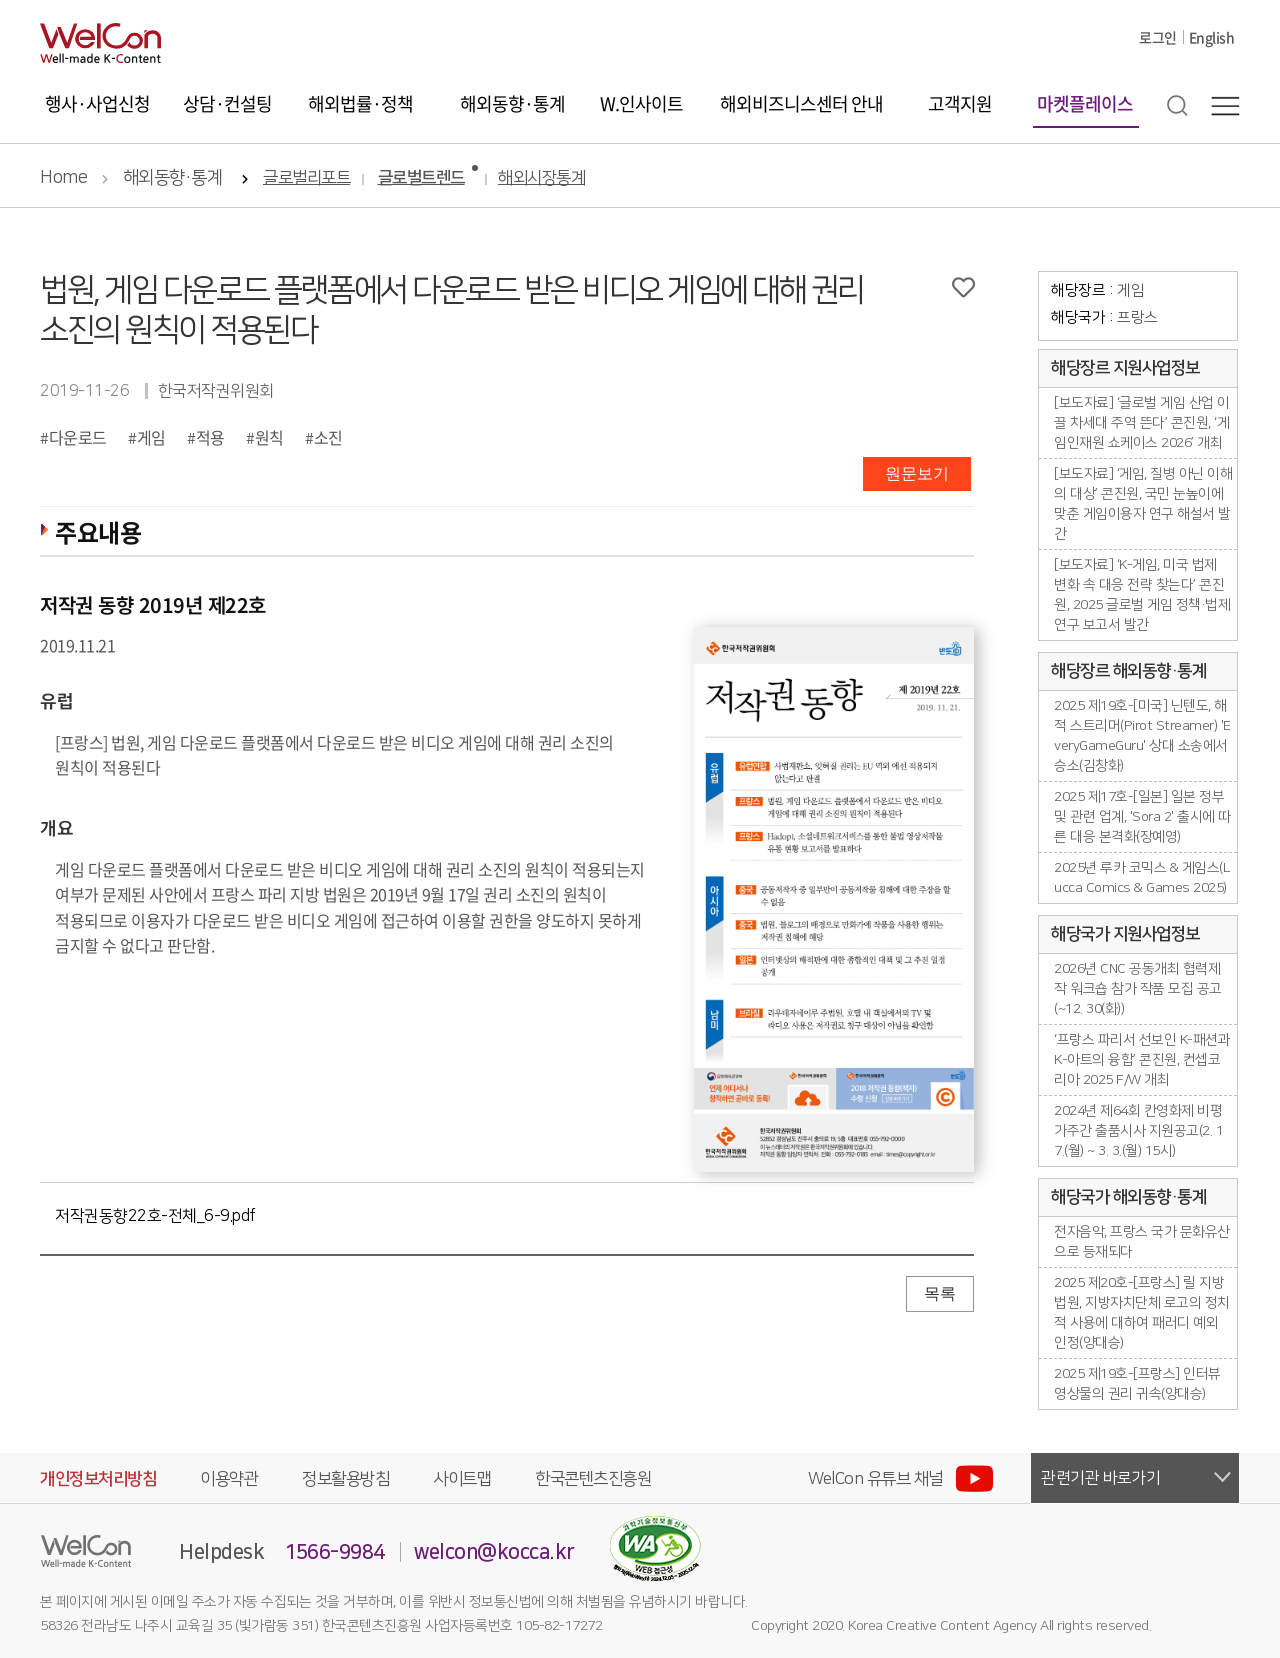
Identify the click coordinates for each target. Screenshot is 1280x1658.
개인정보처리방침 (98, 1479)
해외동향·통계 (512, 103)
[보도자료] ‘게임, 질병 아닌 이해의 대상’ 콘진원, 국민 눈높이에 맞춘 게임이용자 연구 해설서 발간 (1143, 504)
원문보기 (917, 473)
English (1212, 37)
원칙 (269, 437)
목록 (940, 1293)
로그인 (1158, 37)
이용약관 (229, 1479)
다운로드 (78, 437)
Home (63, 178)
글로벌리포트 (306, 178)
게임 (151, 437)
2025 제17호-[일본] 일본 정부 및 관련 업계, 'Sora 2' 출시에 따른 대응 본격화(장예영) (1142, 817)
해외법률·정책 (360, 103)
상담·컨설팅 (227, 103)
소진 (328, 437)
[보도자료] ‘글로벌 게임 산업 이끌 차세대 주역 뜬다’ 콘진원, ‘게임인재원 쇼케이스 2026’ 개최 (1142, 423)
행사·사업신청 (97, 103)
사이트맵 (462, 1479)
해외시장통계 (541, 178)
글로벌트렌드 (421, 178)
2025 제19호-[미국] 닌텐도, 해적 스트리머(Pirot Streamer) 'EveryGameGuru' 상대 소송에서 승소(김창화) (1142, 736)
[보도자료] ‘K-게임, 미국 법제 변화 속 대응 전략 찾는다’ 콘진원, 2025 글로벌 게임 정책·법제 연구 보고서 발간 (1142, 595)
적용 (210, 437)
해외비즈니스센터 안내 (801, 103)
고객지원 (960, 103)
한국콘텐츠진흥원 (593, 1479)
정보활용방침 (345, 1479)
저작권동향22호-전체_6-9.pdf (155, 1216)
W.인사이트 (641, 103)
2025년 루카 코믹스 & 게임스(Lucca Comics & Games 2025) (1141, 878)
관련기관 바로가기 (1101, 1478)
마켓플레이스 (1085, 103)
